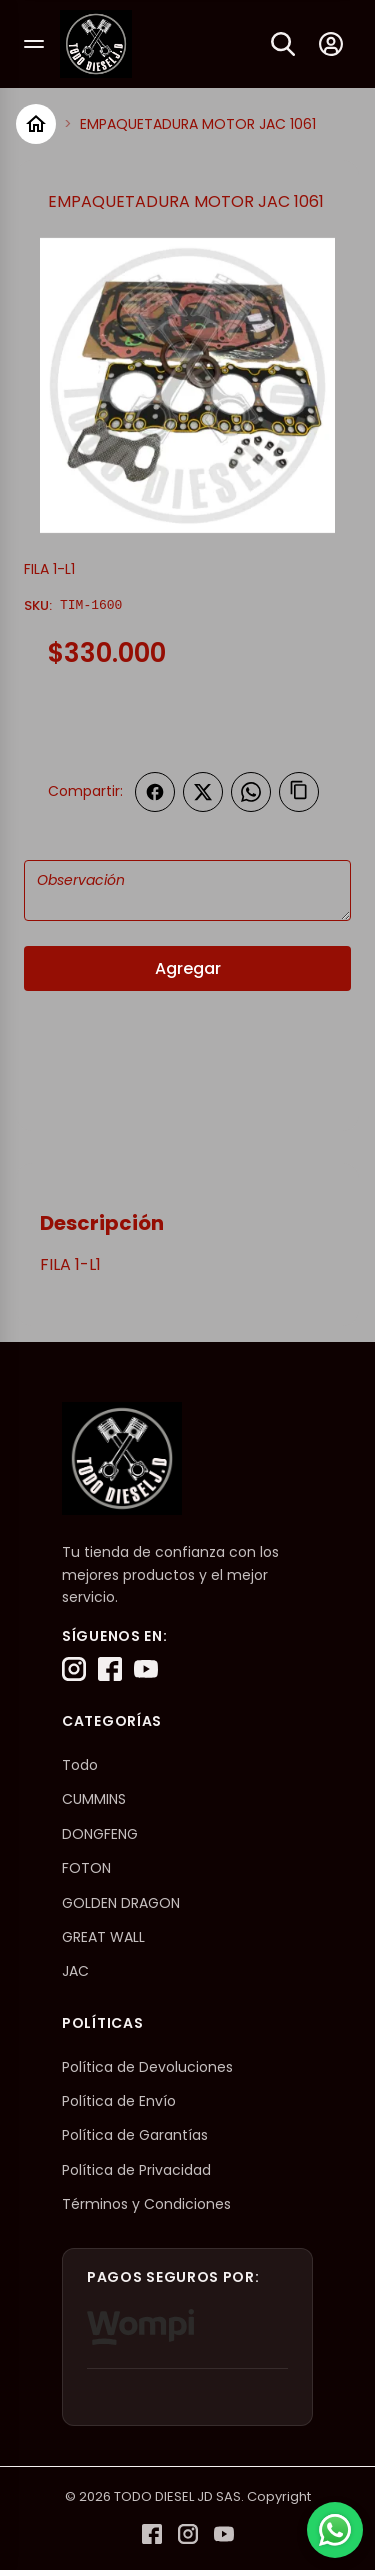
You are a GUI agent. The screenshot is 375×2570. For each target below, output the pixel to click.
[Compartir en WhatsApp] (251, 792)
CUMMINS (94, 1799)
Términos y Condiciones (146, 2204)
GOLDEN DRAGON (121, 1903)
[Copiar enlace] (299, 792)
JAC (75, 1971)
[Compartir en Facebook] (155, 792)
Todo (80, 1765)
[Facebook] (110, 1669)
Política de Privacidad (136, 2170)
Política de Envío (119, 2101)
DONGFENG (100, 1834)
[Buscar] (283, 44)
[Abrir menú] (34, 44)
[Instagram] (74, 1669)
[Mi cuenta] (331, 44)
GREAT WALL (103, 1937)
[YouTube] (146, 1669)
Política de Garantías (135, 2135)
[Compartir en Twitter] (203, 792)
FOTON (86, 1868)
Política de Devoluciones (147, 2067)
